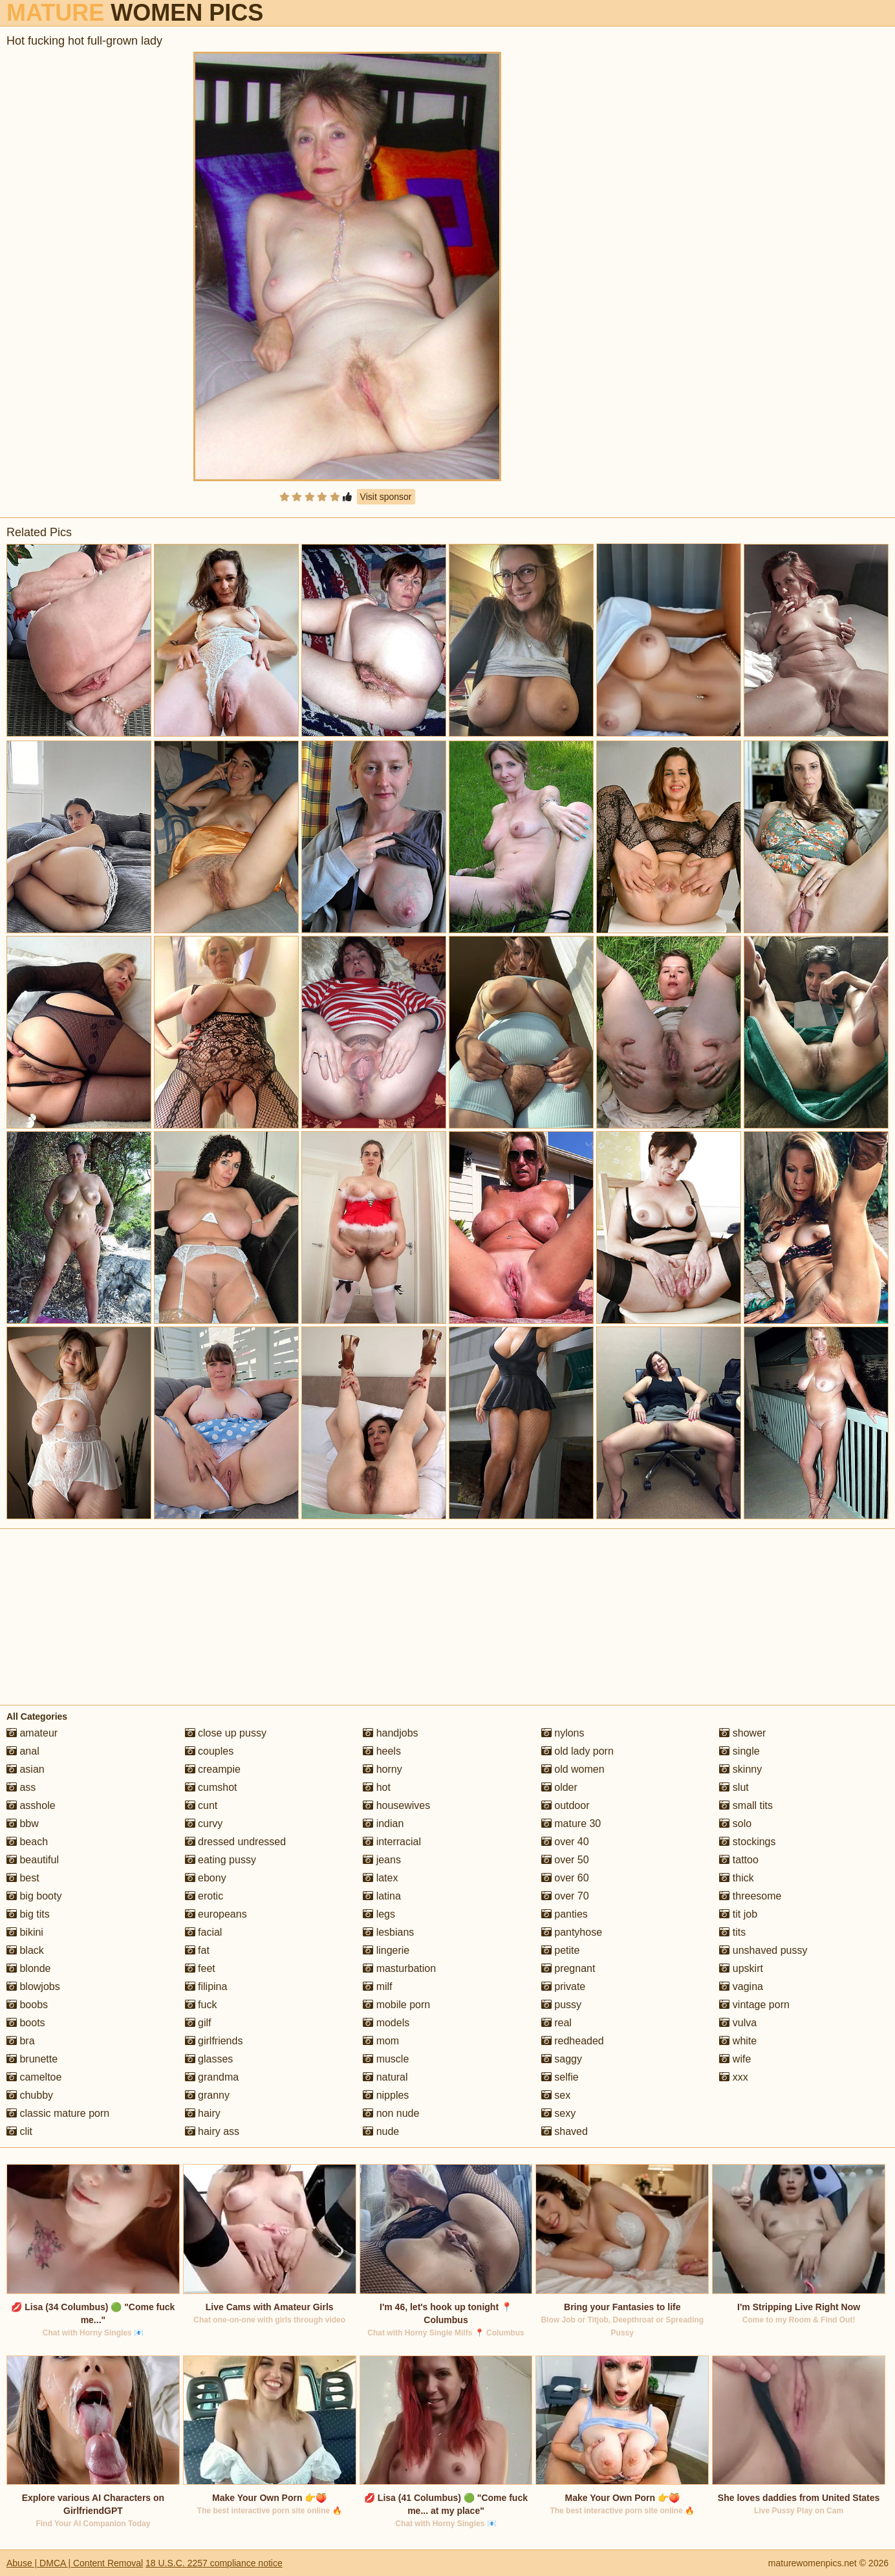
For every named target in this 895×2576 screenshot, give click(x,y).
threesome (750, 1895)
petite (560, 1950)
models (386, 2022)
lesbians (388, 1932)
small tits (746, 1805)
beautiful (32, 1859)
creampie (213, 1769)
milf (377, 1986)
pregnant (568, 1968)
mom (381, 2040)
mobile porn (396, 2004)
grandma (212, 2077)
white (738, 2040)
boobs (27, 2004)
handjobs (390, 1732)
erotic (204, 1895)
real (556, 2022)
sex (555, 2095)
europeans (216, 1914)
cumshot (211, 1787)
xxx (733, 2077)
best (22, 1877)
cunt (201, 1805)
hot (377, 1787)
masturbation (399, 1968)
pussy (561, 2004)
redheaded (572, 2040)
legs (379, 1914)
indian (383, 1823)
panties (564, 1914)
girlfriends (214, 2040)
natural (385, 2077)
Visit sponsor (386, 497)
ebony (205, 1877)
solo (735, 1823)
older (559, 1787)
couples (209, 1751)
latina (382, 1895)
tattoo (738, 1859)
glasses (209, 2058)
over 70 (565, 1895)
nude (381, 2131)
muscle (386, 2058)
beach (27, 1841)
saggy (561, 2058)
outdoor (565, 1805)
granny (207, 2095)
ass (21, 1787)
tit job (738, 1914)
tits (732, 1932)
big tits (28, 1914)
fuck (201, 2004)
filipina (206, 1986)
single (739, 1751)
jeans (382, 1859)
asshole (31, 1805)
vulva (738, 2022)
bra (20, 2040)
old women (573, 1769)
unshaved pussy (763, 1950)
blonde (28, 1968)
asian (25, 1769)
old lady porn (577, 1751)
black (25, 1950)
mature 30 (571, 1823)
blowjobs (33, 1986)
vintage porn (754, 2004)
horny (382, 1769)
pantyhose (571, 1932)
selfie (560, 2077)
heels (382, 1751)
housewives (396, 1805)
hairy (203, 2113)
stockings (747, 1841)
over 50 (565, 1859)
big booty (33, 1895)
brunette (32, 2058)
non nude (391, 2113)
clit (19, 2131)
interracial (392, 1841)
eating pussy (220, 1859)
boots (25, 2022)
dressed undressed (235, 1841)
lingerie (386, 1950)
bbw (22, 1823)
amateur (32, 1732)
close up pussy (225, 1732)
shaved (564, 2131)
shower (742, 1732)
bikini (24, 1932)
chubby (29, 2095)
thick (736, 1877)
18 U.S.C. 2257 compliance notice (214, 2563)
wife (735, 2058)
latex (380, 1877)
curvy (204, 1823)
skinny (740, 1769)
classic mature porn (57, 2113)
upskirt (741, 1968)
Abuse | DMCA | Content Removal (74, 2563)
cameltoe (33, 2077)
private (563, 1986)
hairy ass (212, 2131)
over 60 (565, 1877)
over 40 (565, 1841)
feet (200, 1968)
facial (203, 1932)
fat (197, 1950)
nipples (386, 2095)
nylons (563, 1732)
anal (22, 1751)
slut (733, 1787)
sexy (558, 2113)
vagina (741, 1986)
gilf (198, 2022)
